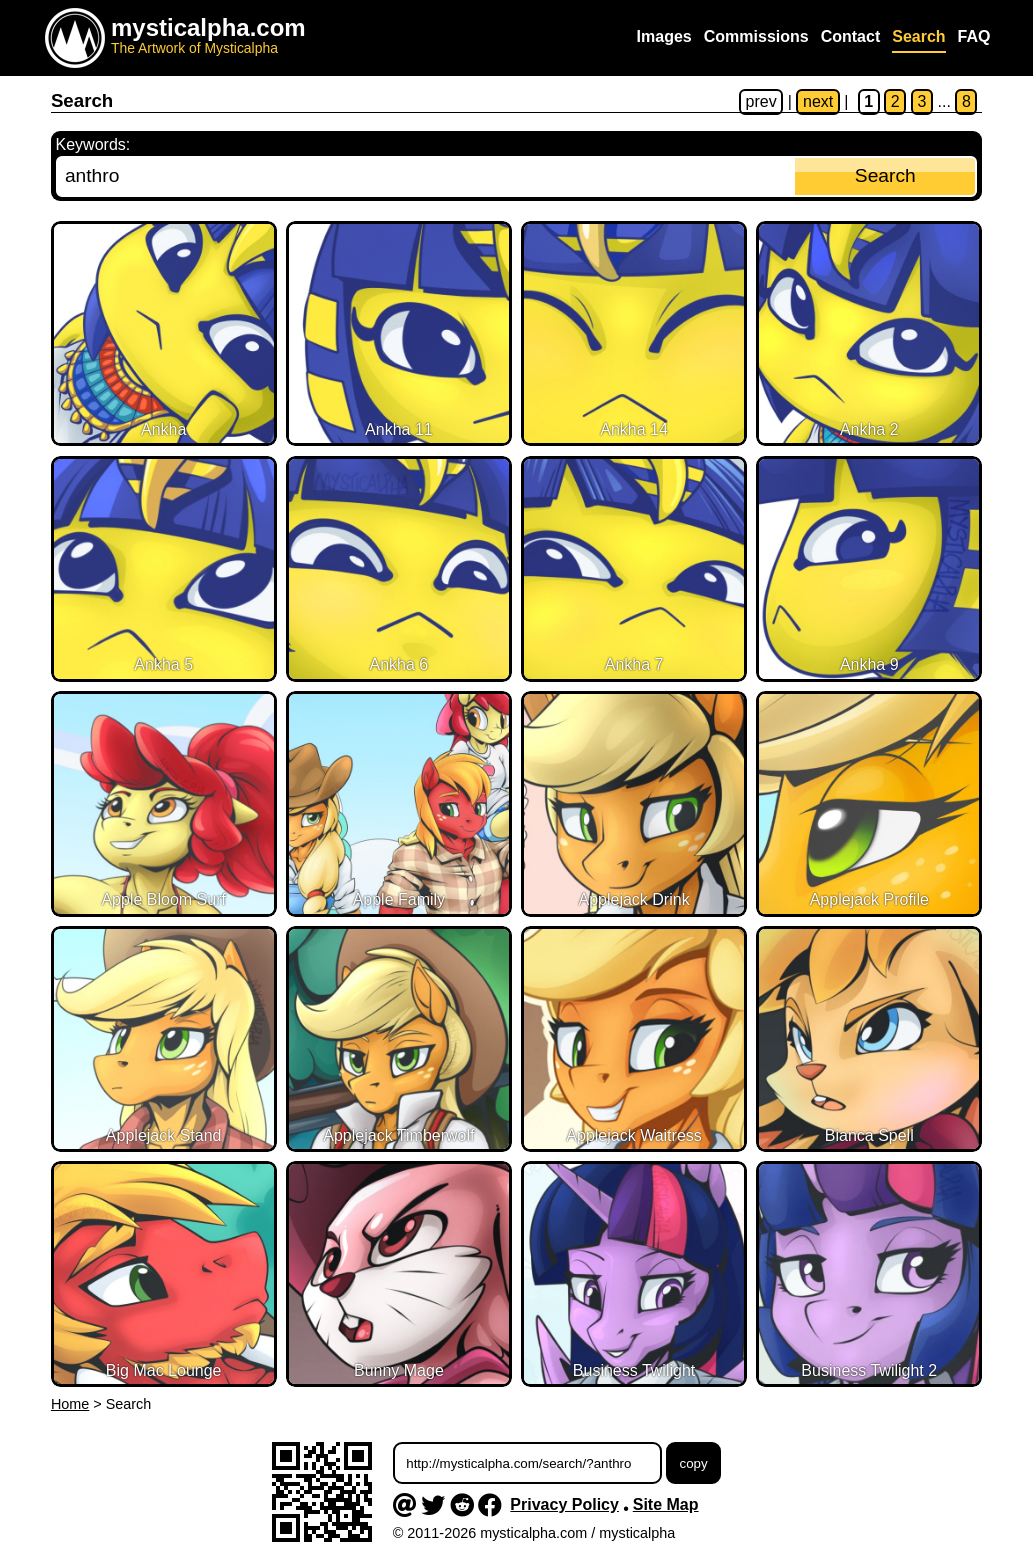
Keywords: (93, 144)
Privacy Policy (564, 1504)
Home (70, 1404)
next (818, 101)
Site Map (666, 1504)
